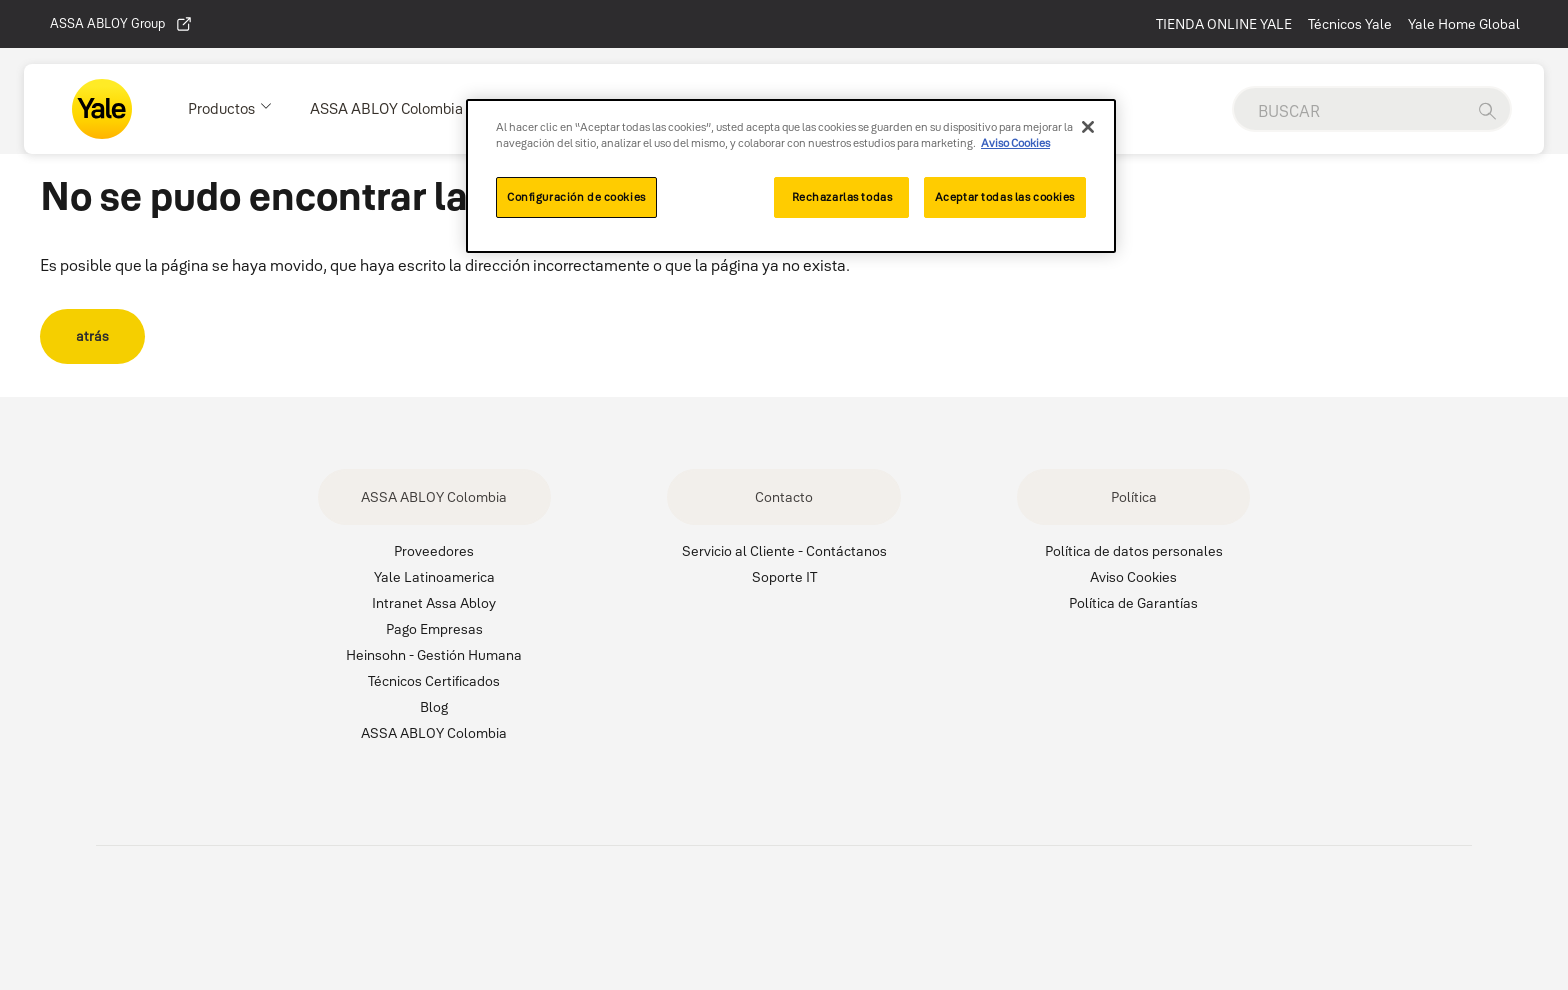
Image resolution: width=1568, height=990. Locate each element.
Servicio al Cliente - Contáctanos (784, 551)
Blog (434, 707)
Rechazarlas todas (842, 197)
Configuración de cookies (576, 197)
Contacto (784, 497)
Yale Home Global (1464, 24)
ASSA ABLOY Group (121, 24)
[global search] (1349, 111)
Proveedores (434, 551)
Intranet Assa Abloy (434, 603)
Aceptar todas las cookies (1005, 197)
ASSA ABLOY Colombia (434, 497)
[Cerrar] (1088, 127)
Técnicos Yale (1350, 24)
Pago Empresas (434, 629)
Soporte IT (784, 577)
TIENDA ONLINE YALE (1224, 24)
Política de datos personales (1134, 551)
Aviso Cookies (1133, 577)
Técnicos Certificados (434, 681)
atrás (92, 336)
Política (1134, 497)
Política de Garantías (1133, 603)
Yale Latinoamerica (434, 577)
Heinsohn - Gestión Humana (434, 655)
